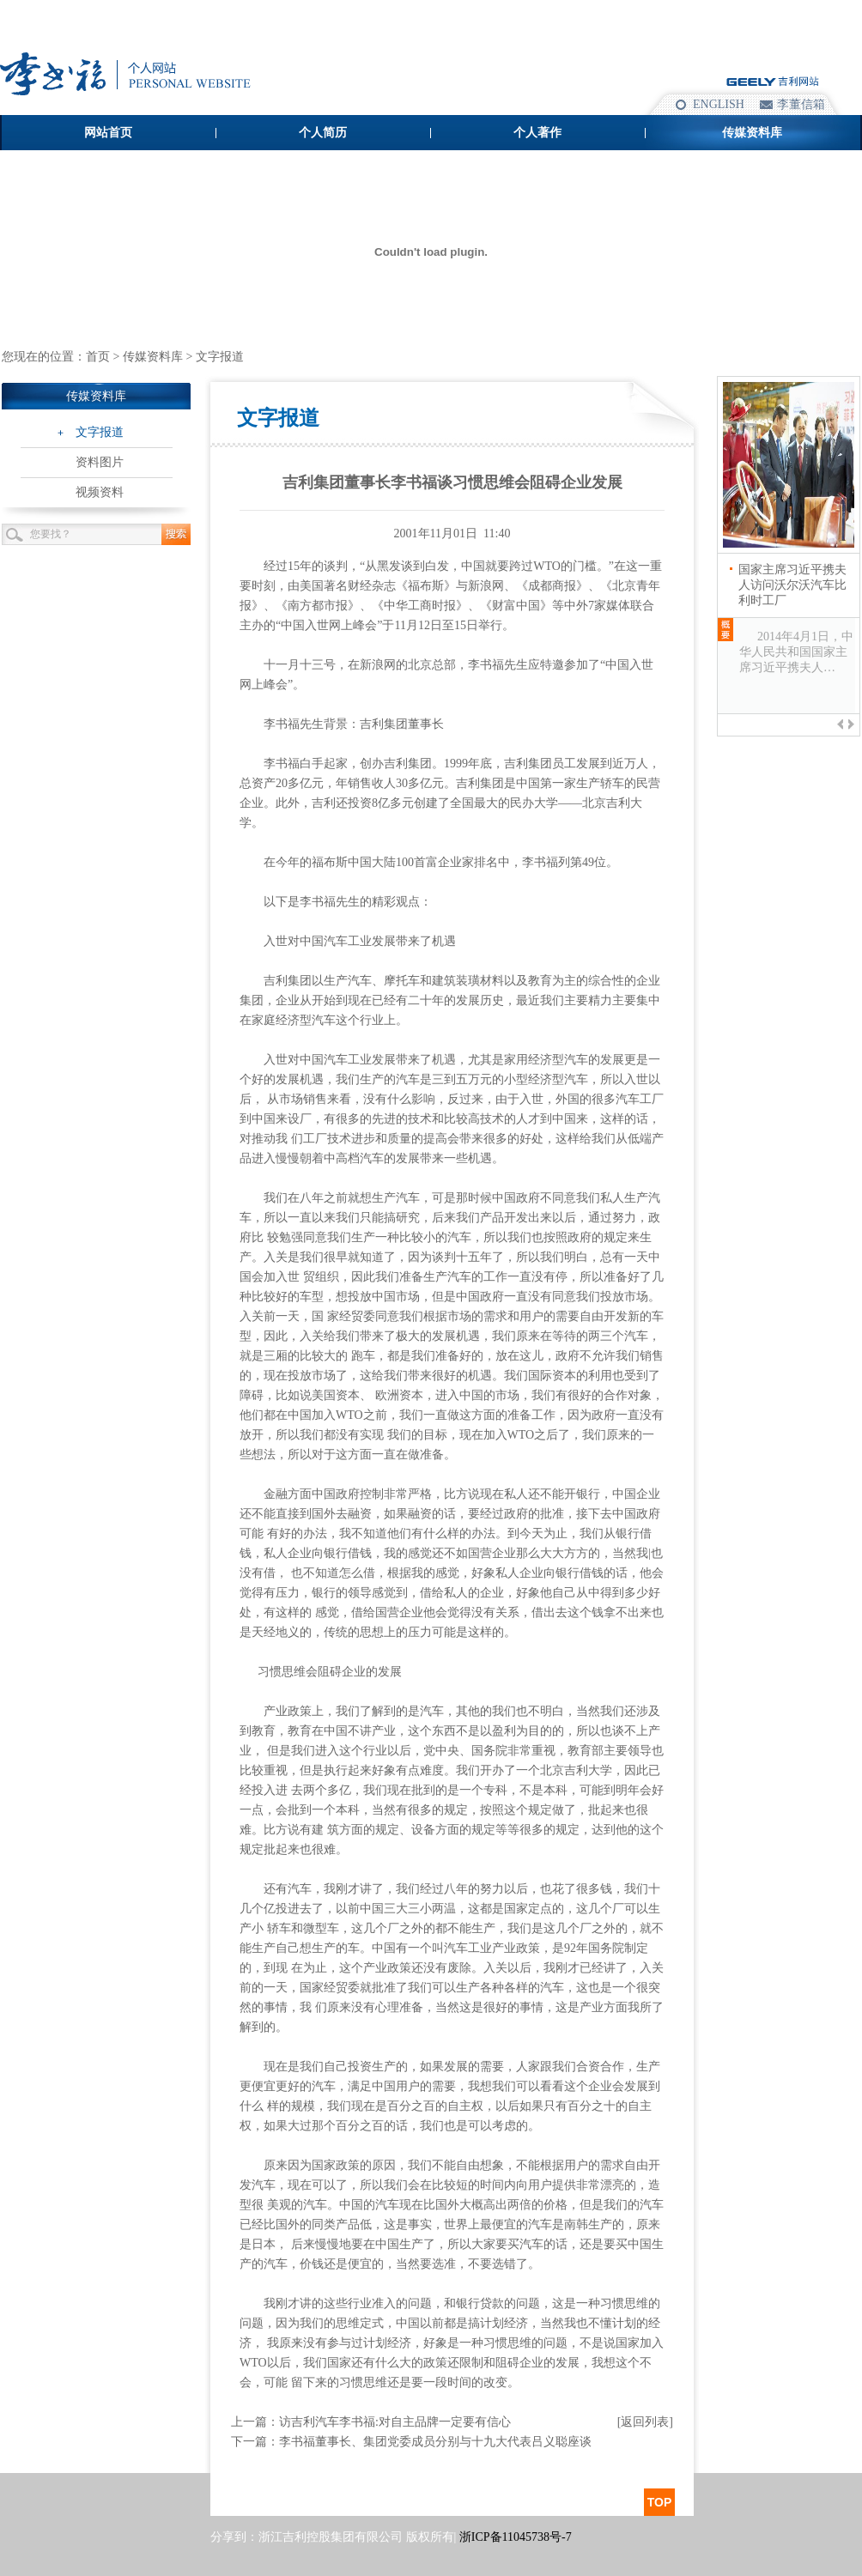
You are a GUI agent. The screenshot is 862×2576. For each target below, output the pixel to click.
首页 (98, 356)
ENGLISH (718, 104)
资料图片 (100, 462)
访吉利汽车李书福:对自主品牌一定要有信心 (395, 2421)
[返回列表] (645, 2421)
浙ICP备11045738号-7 (515, 2537)
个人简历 (323, 132)
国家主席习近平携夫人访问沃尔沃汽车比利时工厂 (792, 585)
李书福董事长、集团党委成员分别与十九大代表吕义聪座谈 (435, 2441)
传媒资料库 (752, 132)
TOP (659, 2502)
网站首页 (108, 132)
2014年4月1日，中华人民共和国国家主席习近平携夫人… (796, 652)
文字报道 (100, 432)
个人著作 (537, 132)
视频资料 (100, 492)
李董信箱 (801, 104)
